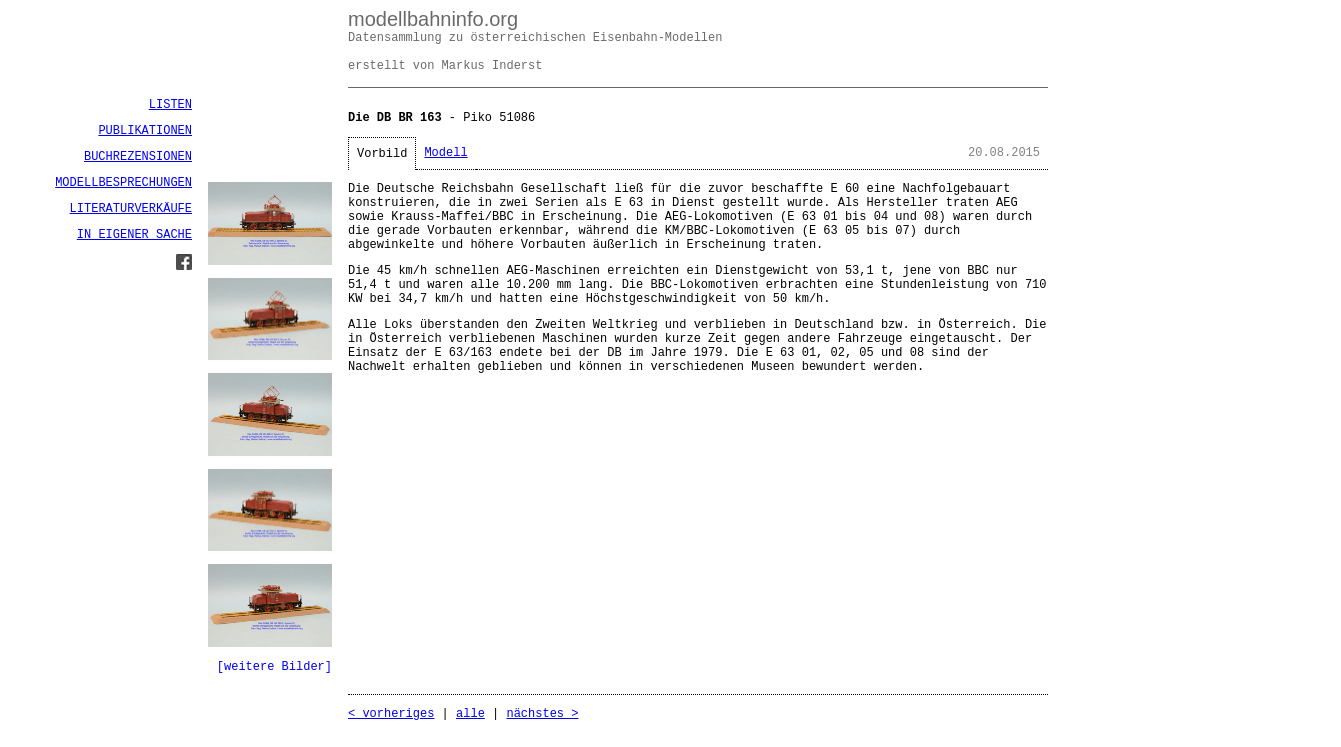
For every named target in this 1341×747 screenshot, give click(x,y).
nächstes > (542, 714)
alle (470, 714)
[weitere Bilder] (274, 667)
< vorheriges (391, 714)
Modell (445, 153)
